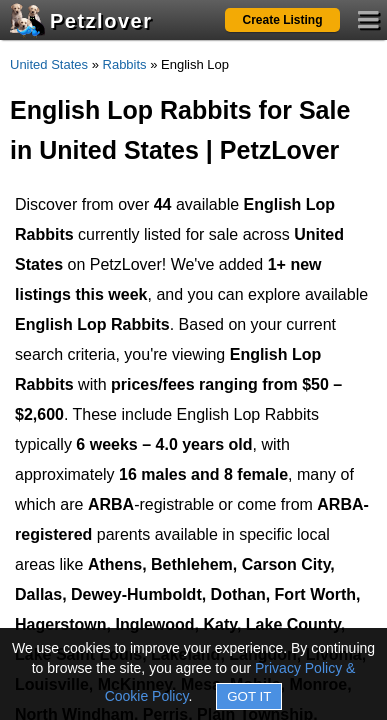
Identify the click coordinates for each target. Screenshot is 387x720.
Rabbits (125, 64)
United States (49, 64)
